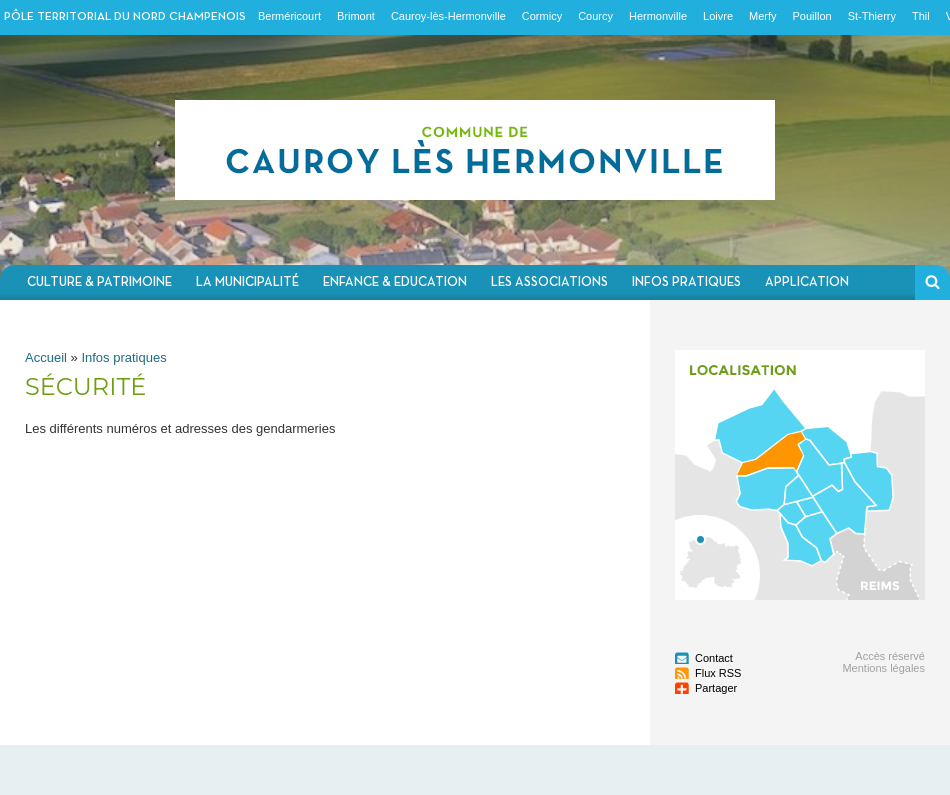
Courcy (595, 16)
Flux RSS (718, 673)
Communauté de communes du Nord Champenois (475, 150)
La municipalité (247, 282)
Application (807, 282)
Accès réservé (890, 656)
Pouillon (812, 16)
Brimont (356, 16)
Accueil (46, 357)
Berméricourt (289, 16)
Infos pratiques (686, 282)
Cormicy (542, 16)
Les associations (549, 282)
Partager (716, 688)
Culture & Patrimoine (99, 282)
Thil (921, 16)
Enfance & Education (395, 282)
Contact (714, 658)
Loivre (718, 16)
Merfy (763, 16)
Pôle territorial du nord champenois (125, 17)
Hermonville (658, 16)
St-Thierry (872, 16)
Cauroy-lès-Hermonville (448, 16)
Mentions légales (883, 668)
